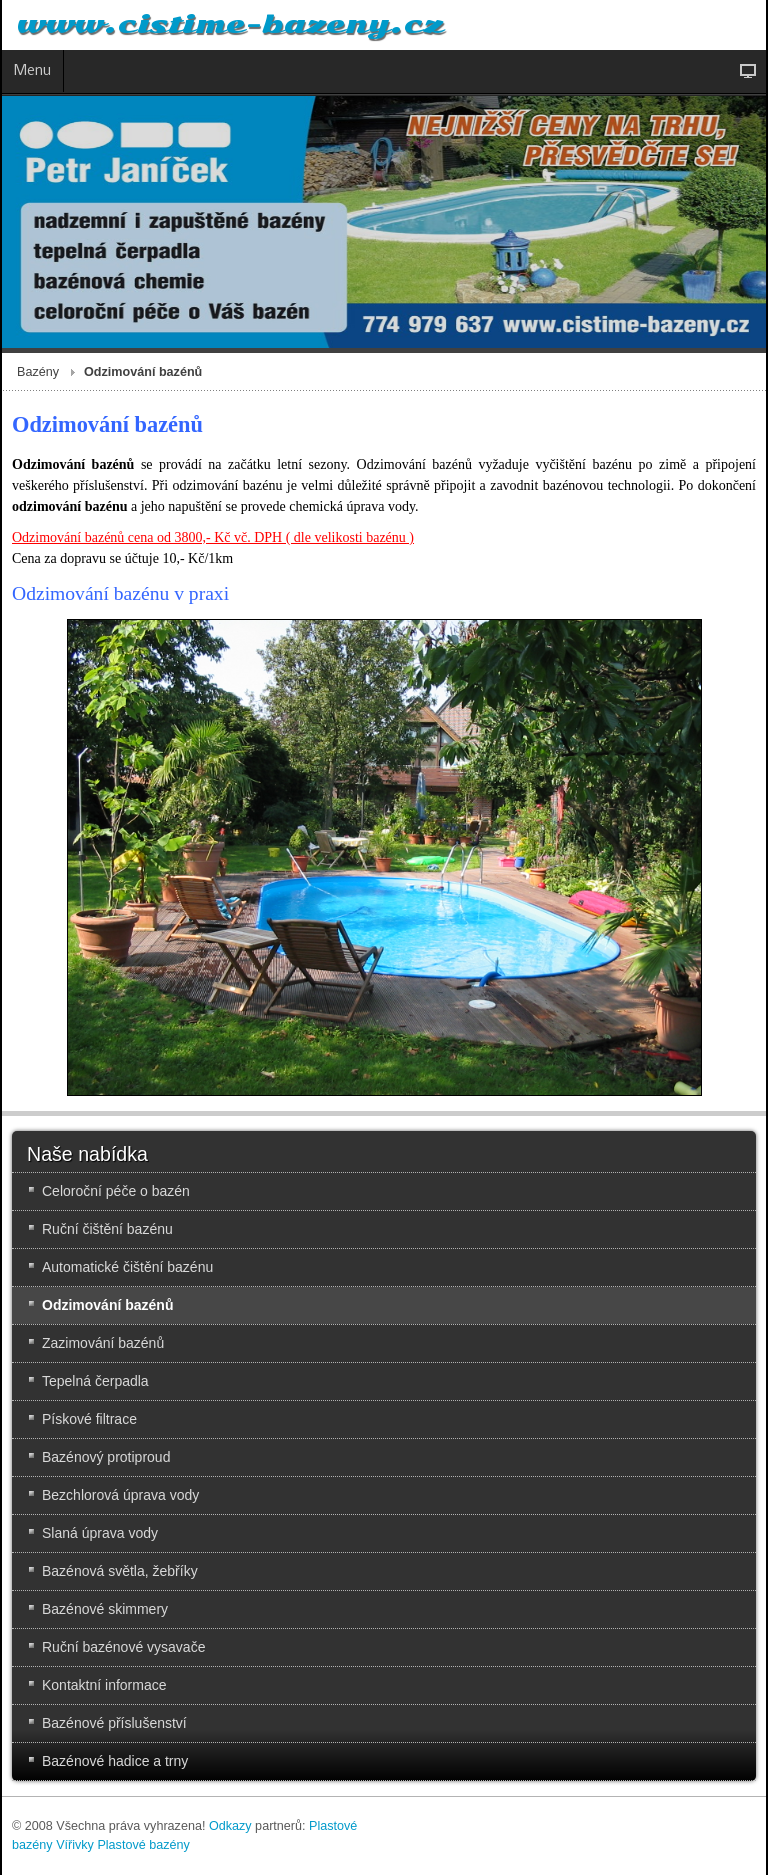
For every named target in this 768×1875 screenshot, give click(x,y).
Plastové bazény (143, 1845)
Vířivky (75, 1845)
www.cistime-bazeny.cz (230, 25)
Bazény (38, 372)
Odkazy (230, 1826)
